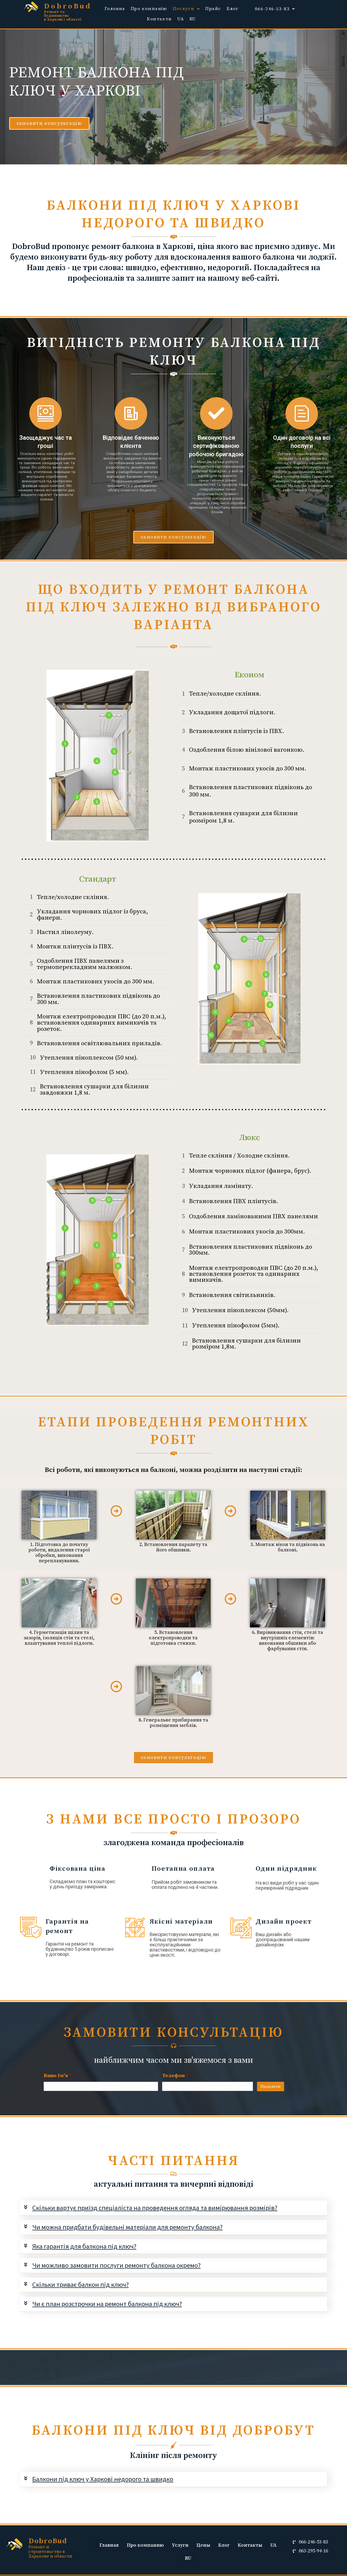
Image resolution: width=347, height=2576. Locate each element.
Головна (115, 9)
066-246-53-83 (275, 9)
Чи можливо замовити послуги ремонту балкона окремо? (116, 2265)
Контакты (250, 2546)
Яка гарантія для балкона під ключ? (84, 2246)
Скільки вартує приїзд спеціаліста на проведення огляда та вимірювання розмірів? (155, 2208)
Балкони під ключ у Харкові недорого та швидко (103, 2479)
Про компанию (145, 2546)
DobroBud (68, 6)
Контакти (159, 19)
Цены (203, 2546)
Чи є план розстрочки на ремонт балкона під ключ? (107, 2304)
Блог (232, 9)
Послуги (186, 9)
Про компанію (149, 9)
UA (180, 19)
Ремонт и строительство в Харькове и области (50, 2552)
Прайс (213, 9)
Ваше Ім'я (58, 2076)
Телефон (175, 2076)
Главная (109, 2546)
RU (192, 19)
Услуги (180, 2546)
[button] (49, 123)
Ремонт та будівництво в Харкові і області (62, 15)
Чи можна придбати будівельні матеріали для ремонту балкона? (127, 2227)
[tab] (173, 2208)
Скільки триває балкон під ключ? (80, 2285)
